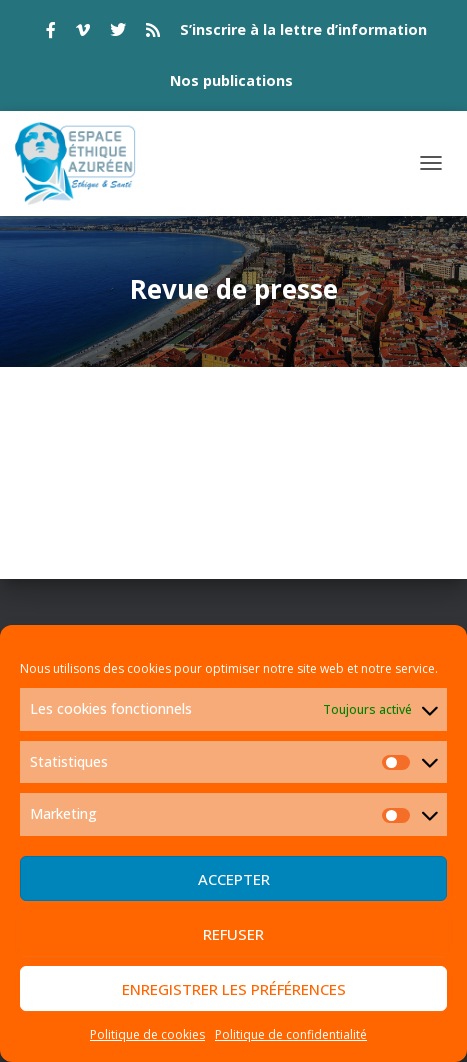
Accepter (234, 879)
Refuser (233, 934)
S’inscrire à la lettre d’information (303, 29)
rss (153, 33)
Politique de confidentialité (291, 1034)
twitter (118, 33)
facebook (51, 33)
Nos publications (231, 80)
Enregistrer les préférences (234, 989)
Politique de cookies (147, 1034)
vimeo (83, 33)
